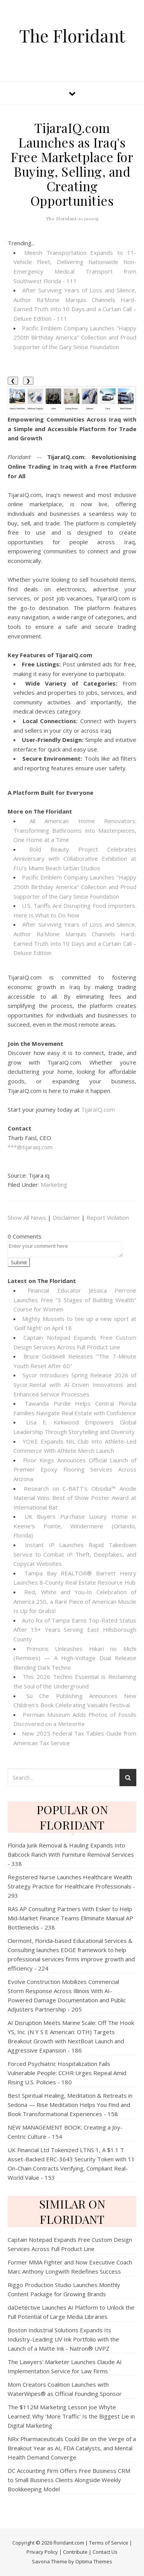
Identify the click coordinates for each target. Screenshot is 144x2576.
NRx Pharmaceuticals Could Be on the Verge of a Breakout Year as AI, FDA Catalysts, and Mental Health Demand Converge (72, 2448)
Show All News (27, 1217)
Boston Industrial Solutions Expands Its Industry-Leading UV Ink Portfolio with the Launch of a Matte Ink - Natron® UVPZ (63, 2339)
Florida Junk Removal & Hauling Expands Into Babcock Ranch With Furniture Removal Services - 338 (71, 1854)
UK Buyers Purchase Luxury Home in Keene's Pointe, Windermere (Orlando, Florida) (74, 1526)
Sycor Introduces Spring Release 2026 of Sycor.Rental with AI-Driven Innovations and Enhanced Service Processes (74, 1384)
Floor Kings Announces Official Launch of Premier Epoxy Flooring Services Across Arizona (74, 1469)
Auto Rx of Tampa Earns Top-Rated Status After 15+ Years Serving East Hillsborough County (74, 1629)
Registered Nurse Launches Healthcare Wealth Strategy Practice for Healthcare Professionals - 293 (71, 1886)
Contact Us (105, 2551)
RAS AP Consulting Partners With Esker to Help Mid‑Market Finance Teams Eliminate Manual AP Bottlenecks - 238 (70, 1918)
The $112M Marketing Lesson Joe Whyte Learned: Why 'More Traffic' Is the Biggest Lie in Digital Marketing (71, 2416)
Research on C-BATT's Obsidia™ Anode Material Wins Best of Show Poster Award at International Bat (74, 1498)
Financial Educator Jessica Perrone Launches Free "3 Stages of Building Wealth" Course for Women (74, 1299)
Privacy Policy (42, 2551)
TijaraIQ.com (98, 1109)
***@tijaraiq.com (30, 1147)
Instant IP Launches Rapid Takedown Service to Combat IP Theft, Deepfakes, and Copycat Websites (74, 1554)
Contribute (75, 2551)
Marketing (54, 1184)
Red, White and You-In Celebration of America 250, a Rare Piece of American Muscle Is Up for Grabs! (74, 1601)
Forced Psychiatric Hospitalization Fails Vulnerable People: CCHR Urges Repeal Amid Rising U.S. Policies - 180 (67, 2073)
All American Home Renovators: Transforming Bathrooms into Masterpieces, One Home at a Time (74, 830)
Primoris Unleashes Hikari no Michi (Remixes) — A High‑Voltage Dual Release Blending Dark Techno (74, 1658)
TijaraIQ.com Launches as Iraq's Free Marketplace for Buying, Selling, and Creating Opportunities (72, 164)
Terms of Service (108, 2542)
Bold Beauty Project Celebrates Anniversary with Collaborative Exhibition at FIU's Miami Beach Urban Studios (74, 858)
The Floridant (72, 35)
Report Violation (107, 1217)
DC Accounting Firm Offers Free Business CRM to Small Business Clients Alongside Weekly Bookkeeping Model (69, 2480)
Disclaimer (66, 1217)
